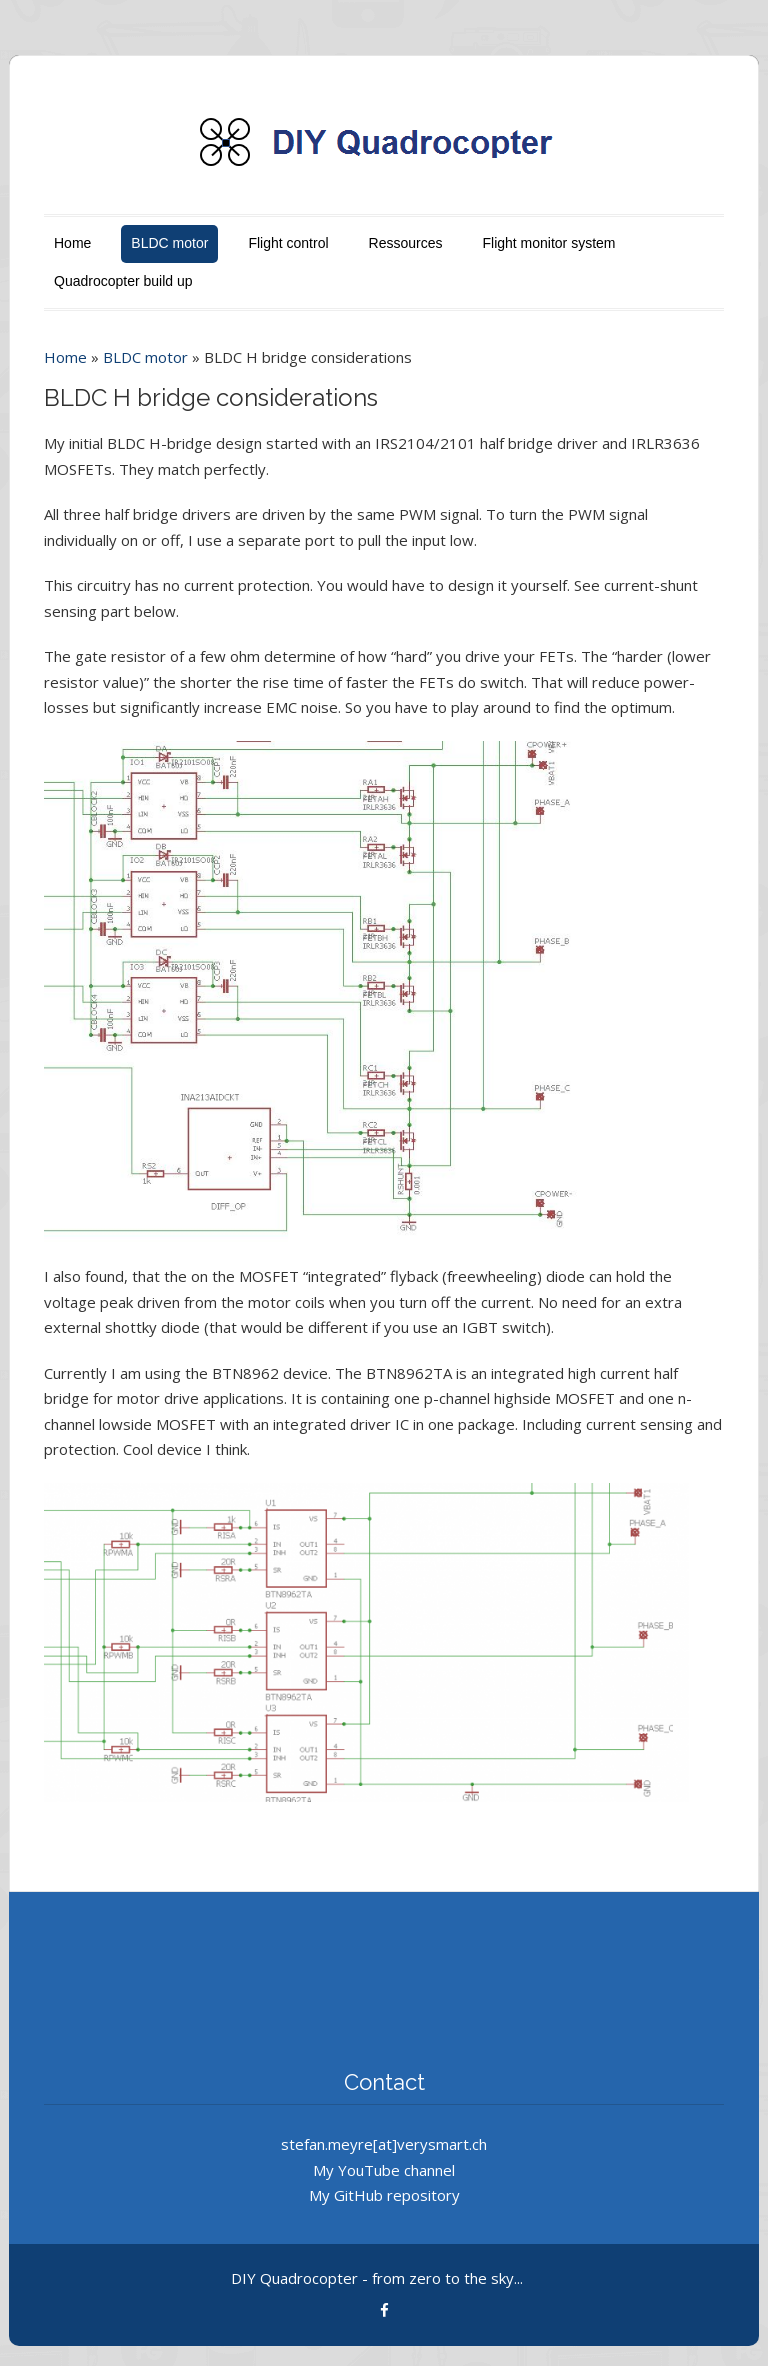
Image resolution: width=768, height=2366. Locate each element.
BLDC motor (169, 243)
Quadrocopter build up (123, 281)
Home (72, 243)
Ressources (406, 243)
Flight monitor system (548, 243)
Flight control (288, 243)
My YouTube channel (384, 2170)
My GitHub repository (384, 2195)
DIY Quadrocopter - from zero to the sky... (377, 2278)
